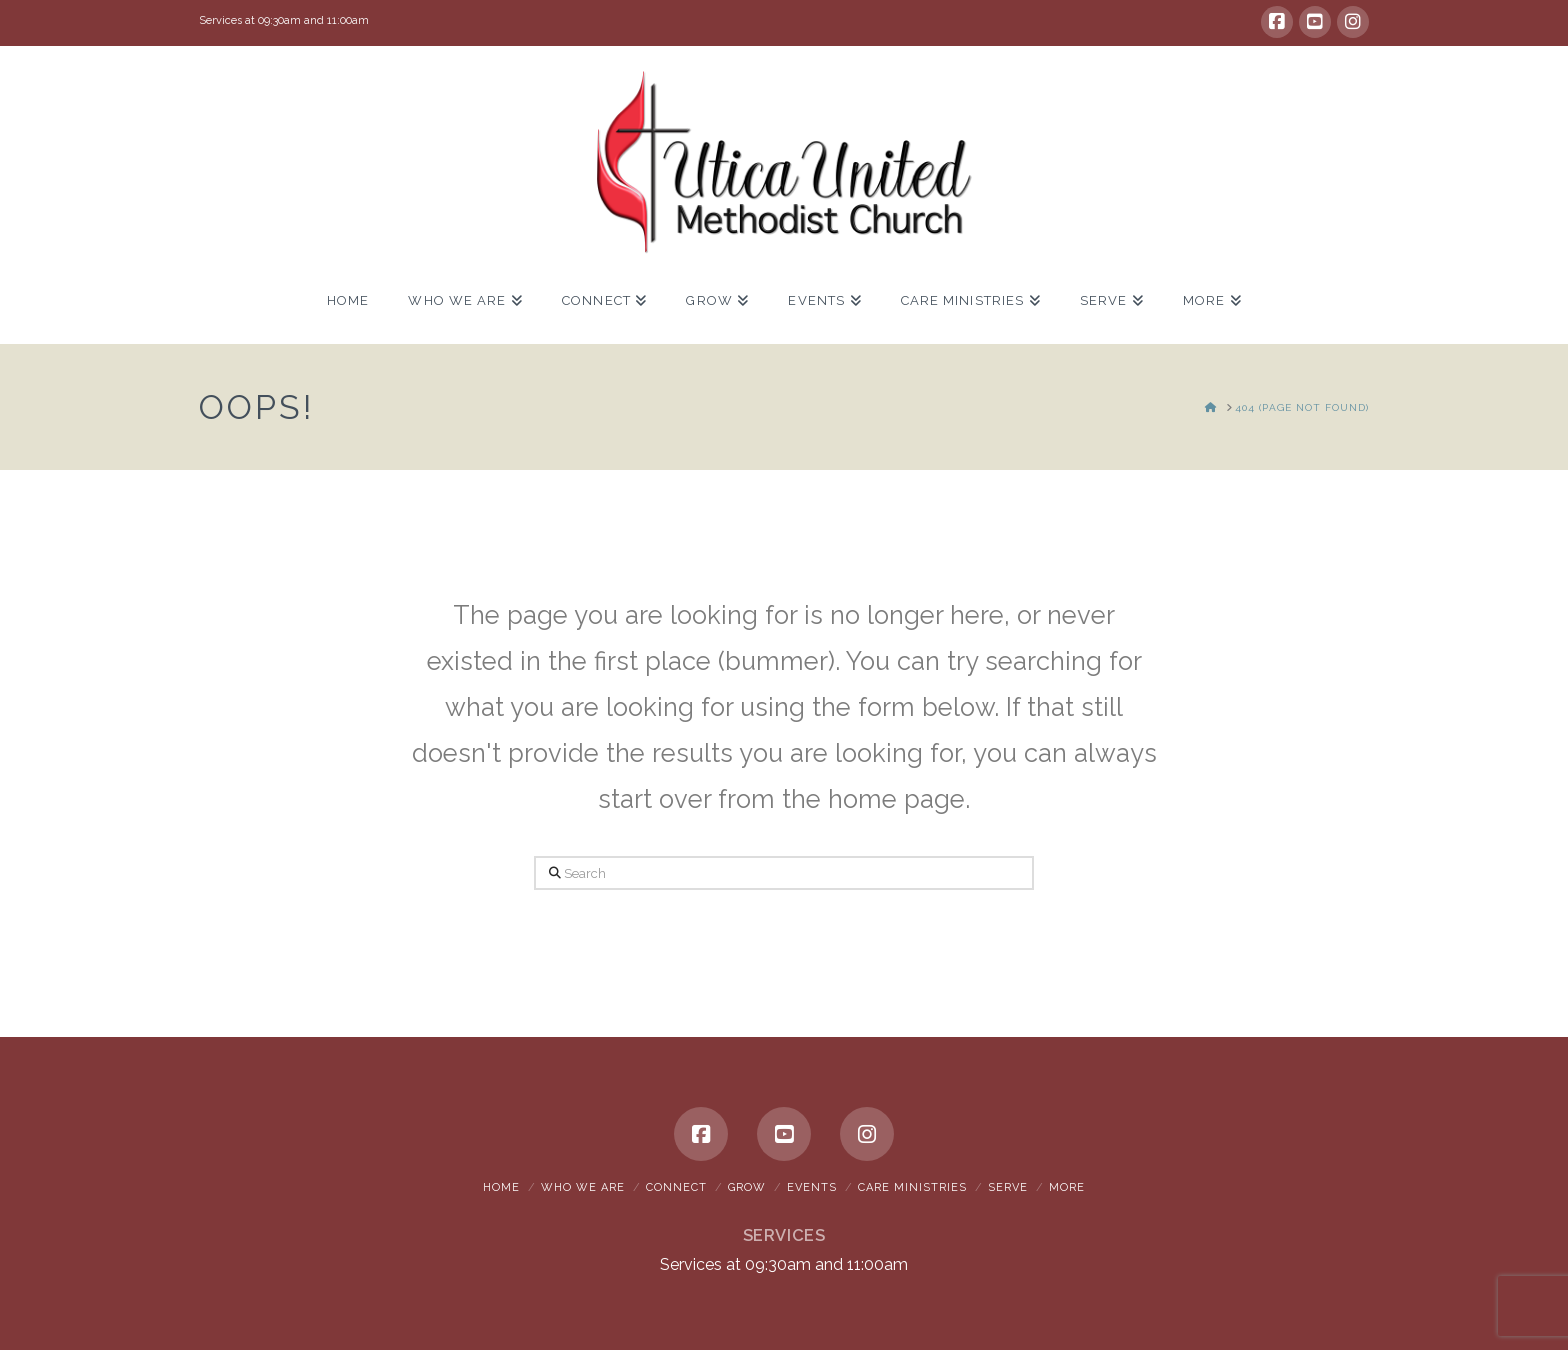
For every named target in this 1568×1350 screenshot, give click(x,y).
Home (501, 1187)
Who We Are (583, 1187)
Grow (747, 1187)
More (1067, 1187)
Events (812, 1187)
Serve (1008, 1187)
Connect (676, 1187)
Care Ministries (912, 1187)
